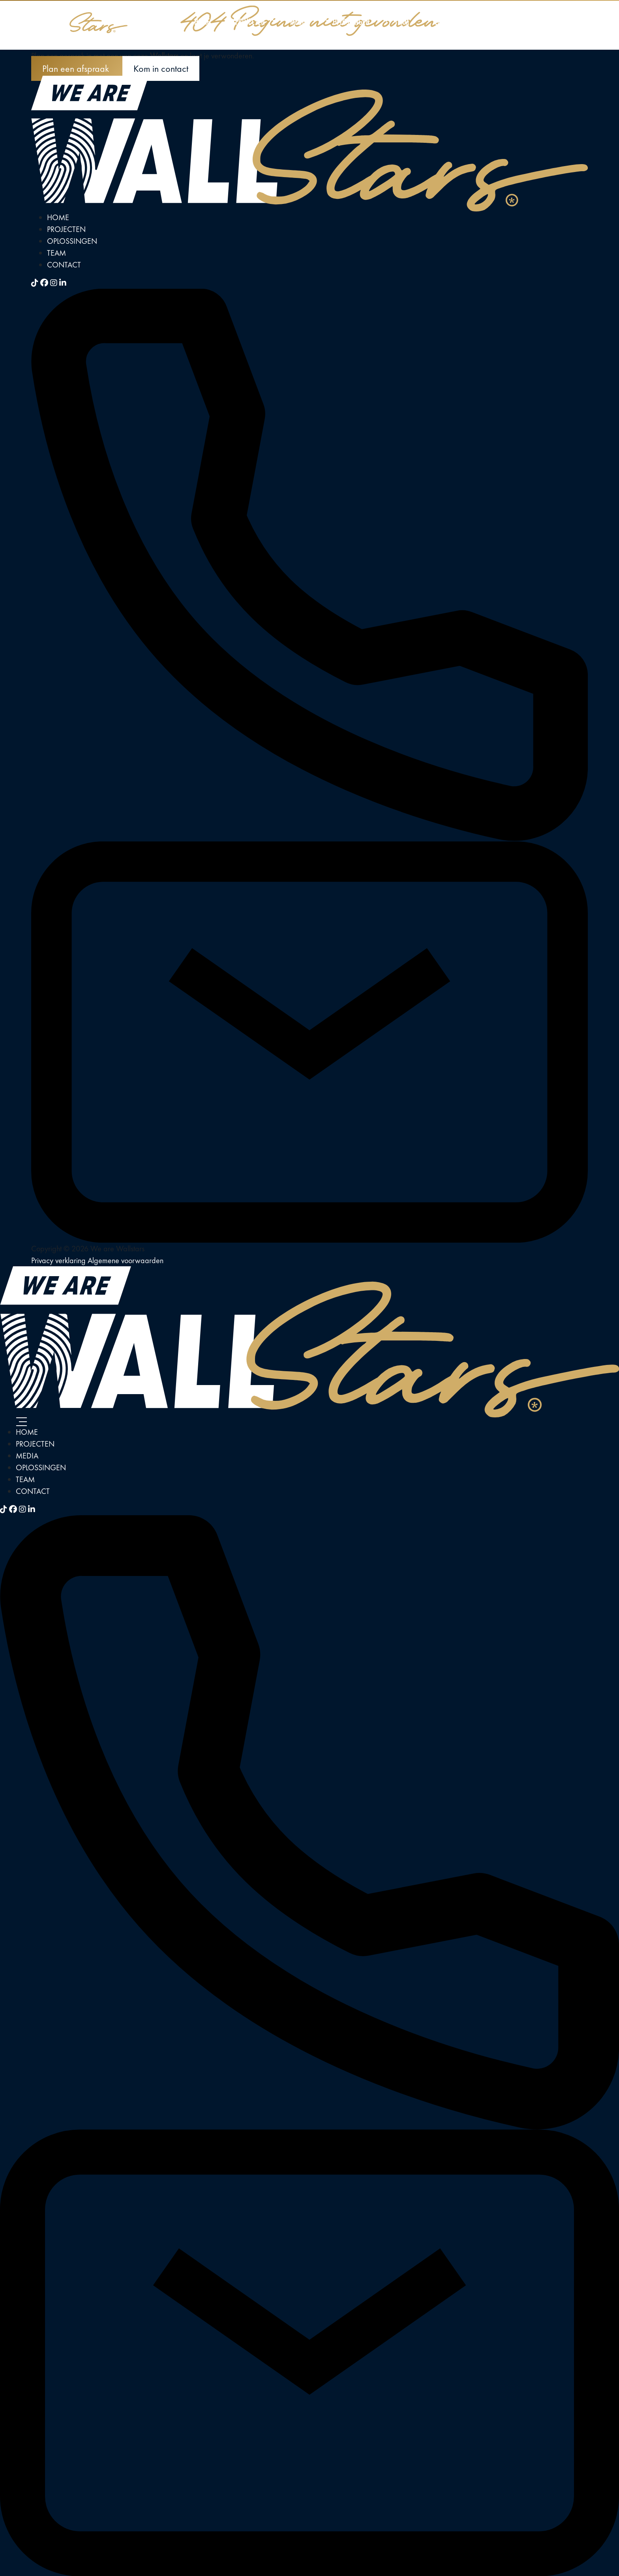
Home (202, 21)
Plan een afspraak (76, 68)
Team (402, 21)
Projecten (250, 21)
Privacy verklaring (59, 1260)
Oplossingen (351, 21)
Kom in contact (160, 68)
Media (299, 21)
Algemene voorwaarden (125, 1260)
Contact (446, 21)
